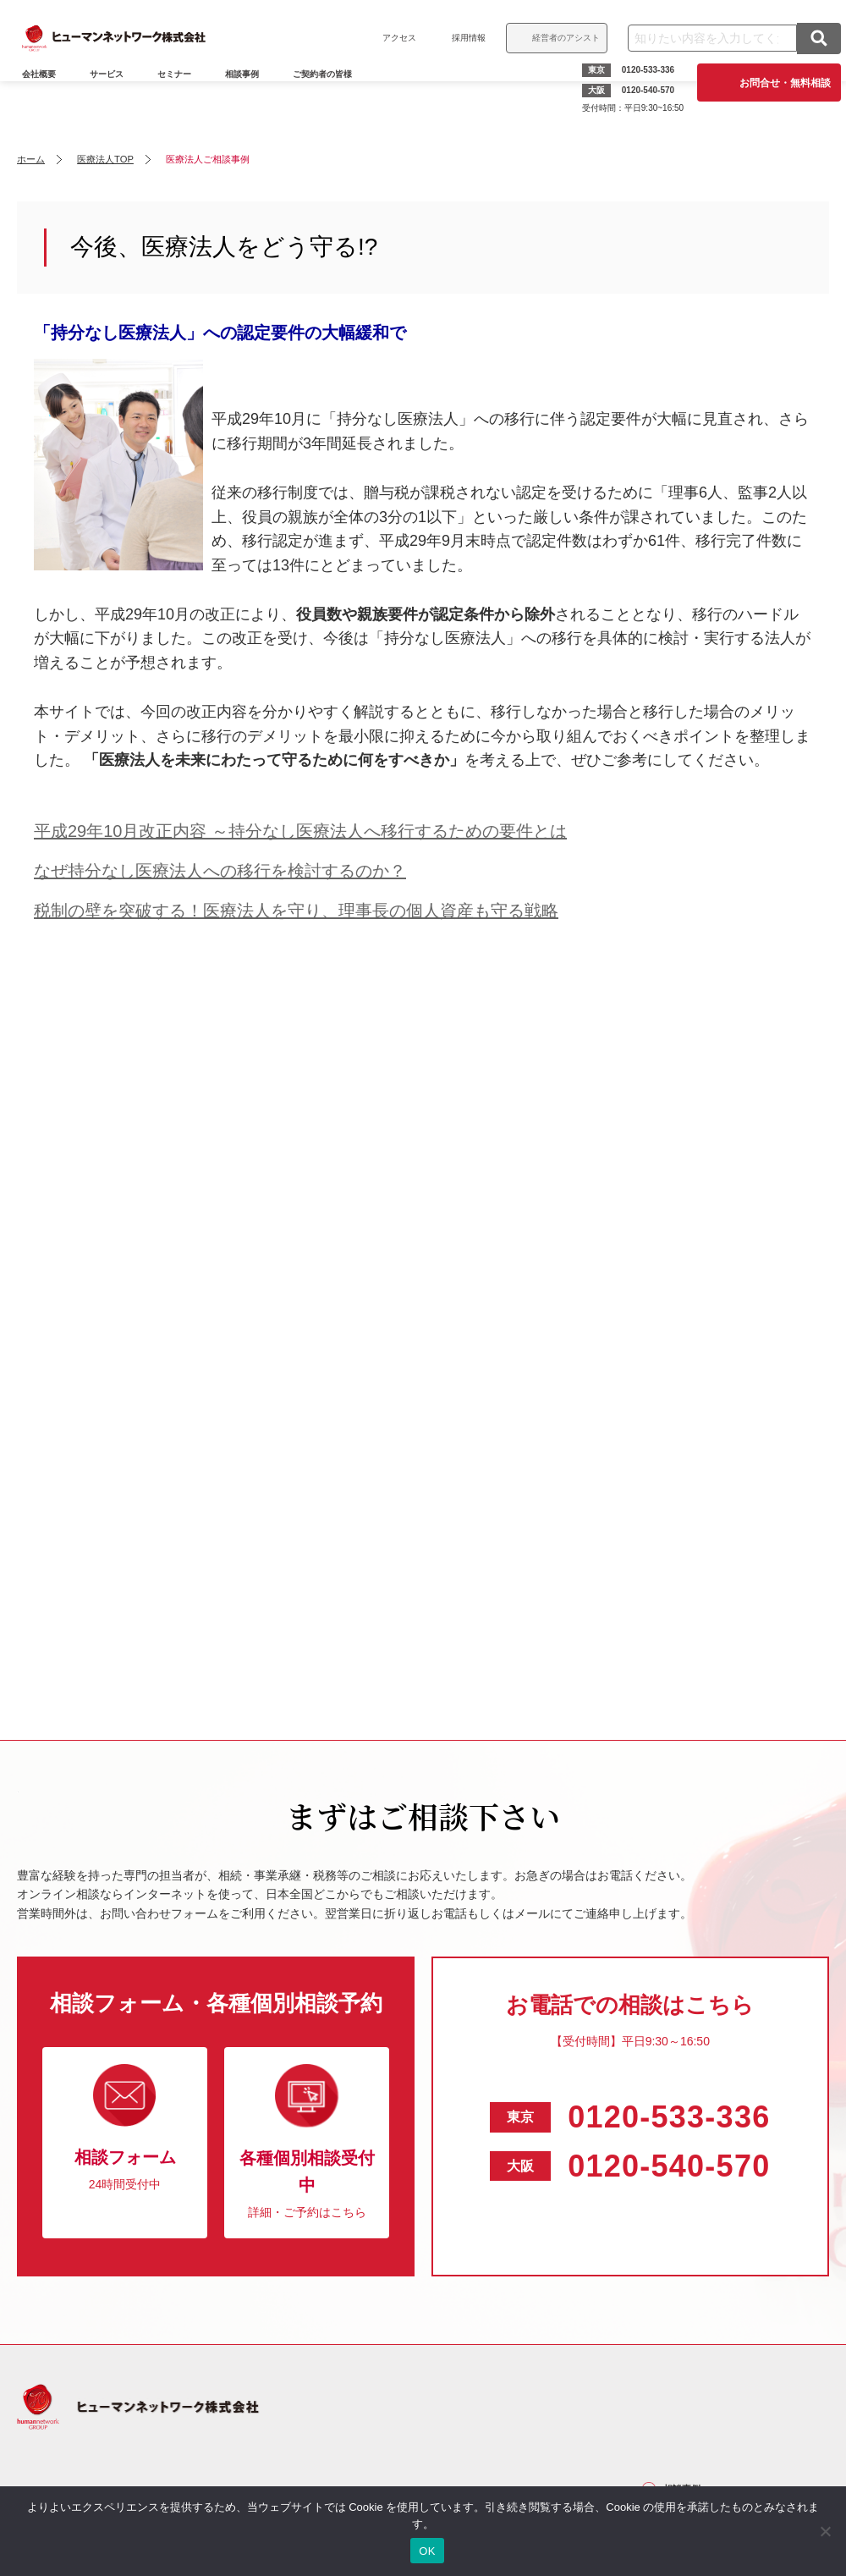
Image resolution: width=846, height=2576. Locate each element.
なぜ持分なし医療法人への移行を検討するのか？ (220, 870)
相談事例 (254, 98)
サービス (118, 98)
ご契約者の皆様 (334, 98)
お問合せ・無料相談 (773, 82)
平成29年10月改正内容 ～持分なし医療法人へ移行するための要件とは (300, 831)
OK (427, 2551)
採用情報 (457, 37)
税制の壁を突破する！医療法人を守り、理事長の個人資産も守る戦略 (296, 910)
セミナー (186, 98)
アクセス (387, 37)
